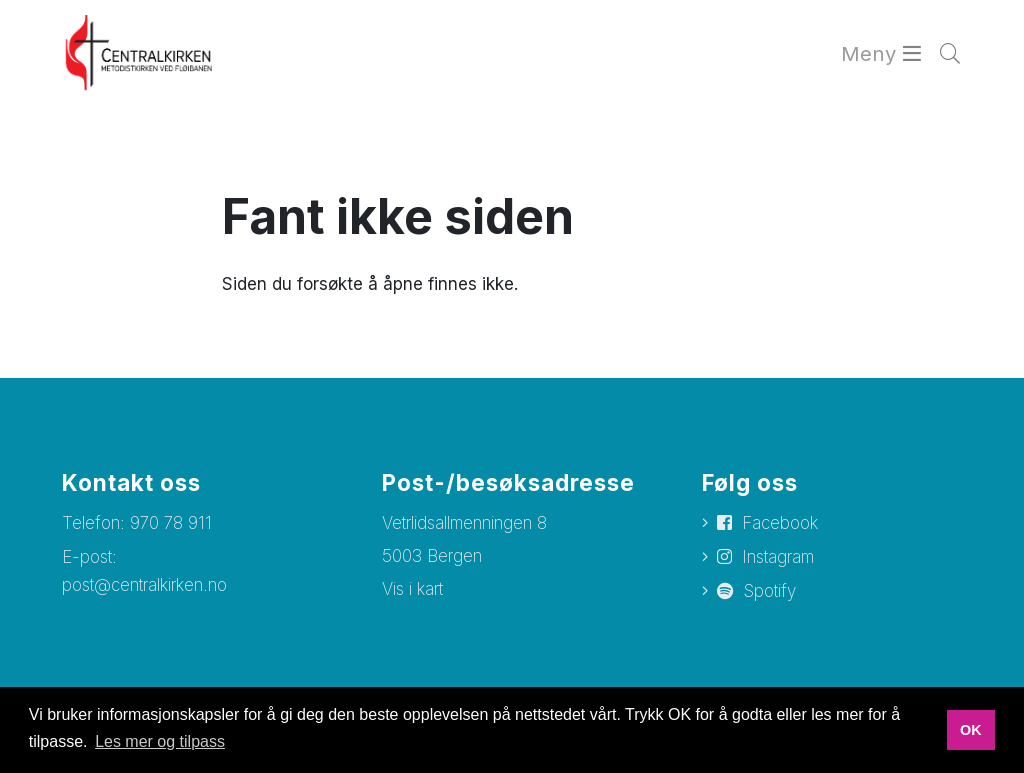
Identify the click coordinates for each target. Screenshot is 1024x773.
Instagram (778, 557)
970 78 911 (171, 523)
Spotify (769, 591)
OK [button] (971, 730)
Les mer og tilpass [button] (160, 741)
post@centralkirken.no (144, 585)
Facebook (780, 523)
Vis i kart (412, 589)
